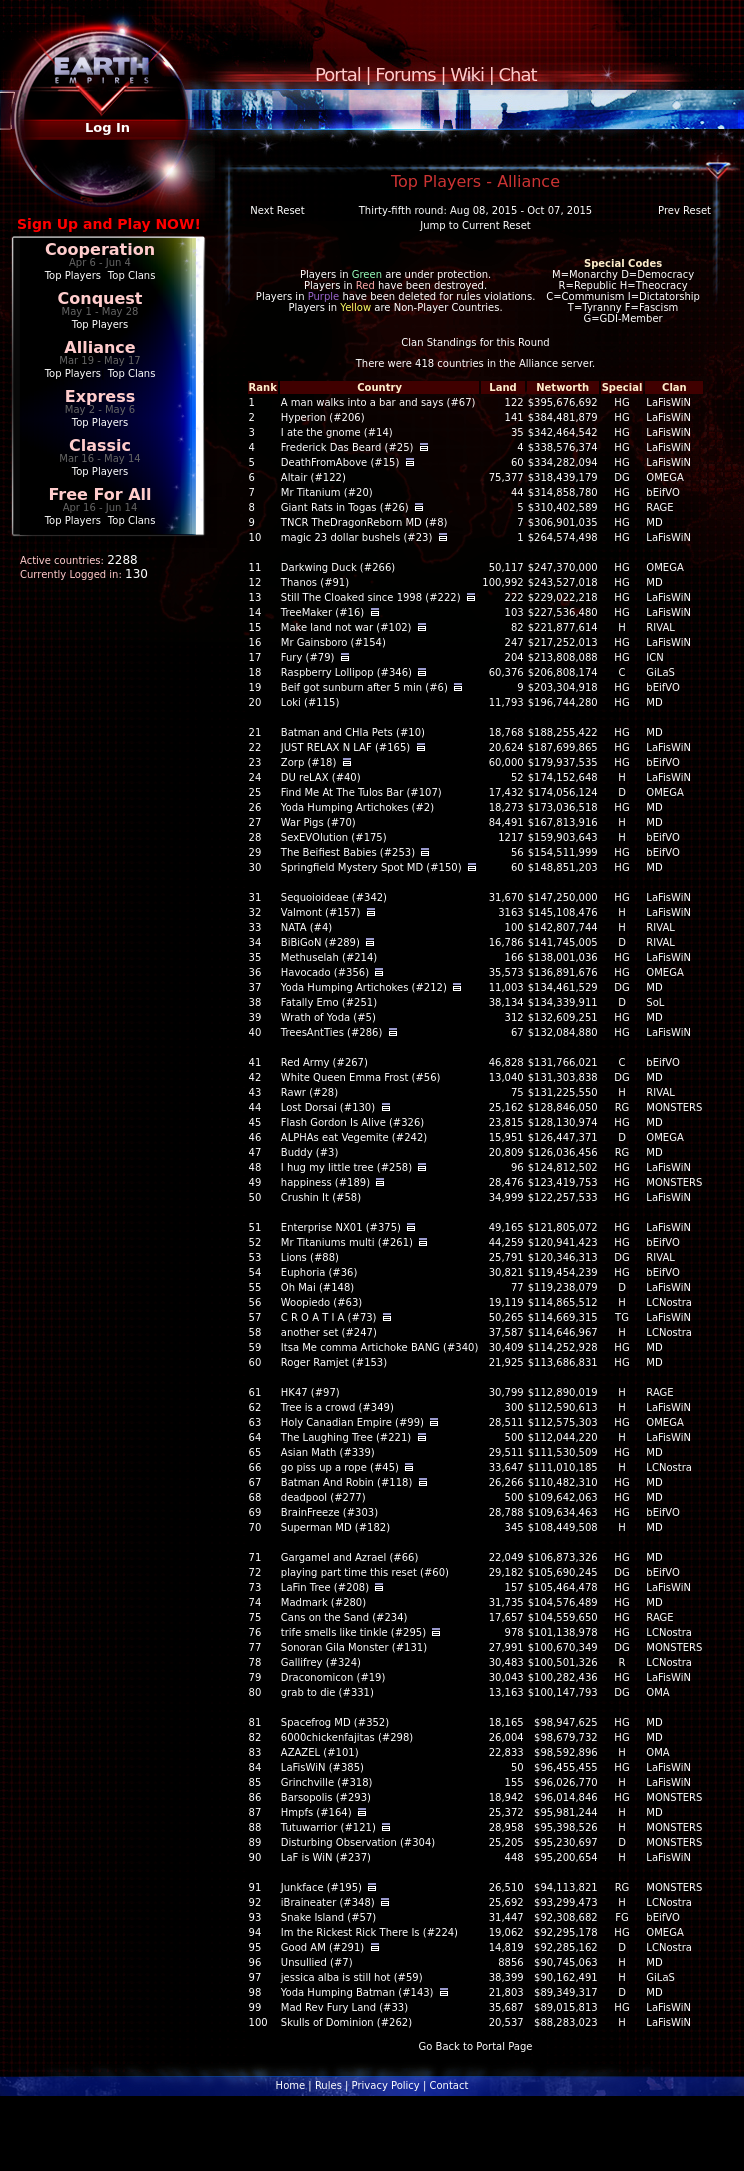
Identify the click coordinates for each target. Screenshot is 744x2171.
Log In (107, 127)
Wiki (467, 74)
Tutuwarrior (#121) (328, 1827)
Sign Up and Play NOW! (109, 224)
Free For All (99, 494)
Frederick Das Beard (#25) (347, 447)
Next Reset (277, 210)
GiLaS (660, 672)
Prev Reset (684, 210)
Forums (405, 74)
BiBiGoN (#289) (320, 942)
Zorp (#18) (309, 762)
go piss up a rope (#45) (340, 1467)
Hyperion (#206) (323, 417)
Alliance (99, 347)
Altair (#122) (313, 477)
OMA (657, 1692)
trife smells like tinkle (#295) (353, 1632)
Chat (518, 74)
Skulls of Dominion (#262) (346, 2022)
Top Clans (132, 275)
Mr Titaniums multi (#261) (347, 1242)
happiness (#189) (325, 1182)
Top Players (73, 275)
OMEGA (664, 477)
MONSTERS (674, 1107)
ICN (654, 657)
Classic (100, 445)
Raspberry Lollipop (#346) (346, 672)
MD (654, 522)
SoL (655, 1002)
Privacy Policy (386, 2085)
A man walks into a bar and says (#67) (378, 402)
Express (100, 396)
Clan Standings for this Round (475, 342)
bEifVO (663, 492)
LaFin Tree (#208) (325, 1587)
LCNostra (669, 1302)
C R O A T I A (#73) (329, 1317)
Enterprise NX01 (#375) (341, 1227)
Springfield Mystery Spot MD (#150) (371, 867)
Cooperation (100, 249)
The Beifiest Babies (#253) (348, 852)
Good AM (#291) (322, 1947)
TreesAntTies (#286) (332, 1032)
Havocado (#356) (325, 972)
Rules (328, 2085)
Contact (448, 2085)
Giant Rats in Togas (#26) (345, 507)
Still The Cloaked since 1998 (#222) (371, 597)
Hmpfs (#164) (316, 1812)
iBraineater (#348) (328, 1902)
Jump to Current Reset (475, 225)
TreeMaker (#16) (322, 612)
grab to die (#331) (327, 1692)
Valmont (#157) (321, 912)
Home (291, 2085)
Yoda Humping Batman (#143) (357, 1992)
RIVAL (660, 627)
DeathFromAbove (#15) (340, 462)
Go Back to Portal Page (476, 2046)
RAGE (659, 507)
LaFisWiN (668, 402)
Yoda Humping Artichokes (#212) (364, 987)
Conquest (100, 298)
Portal (338, 74)
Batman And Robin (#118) (347, 1482)
